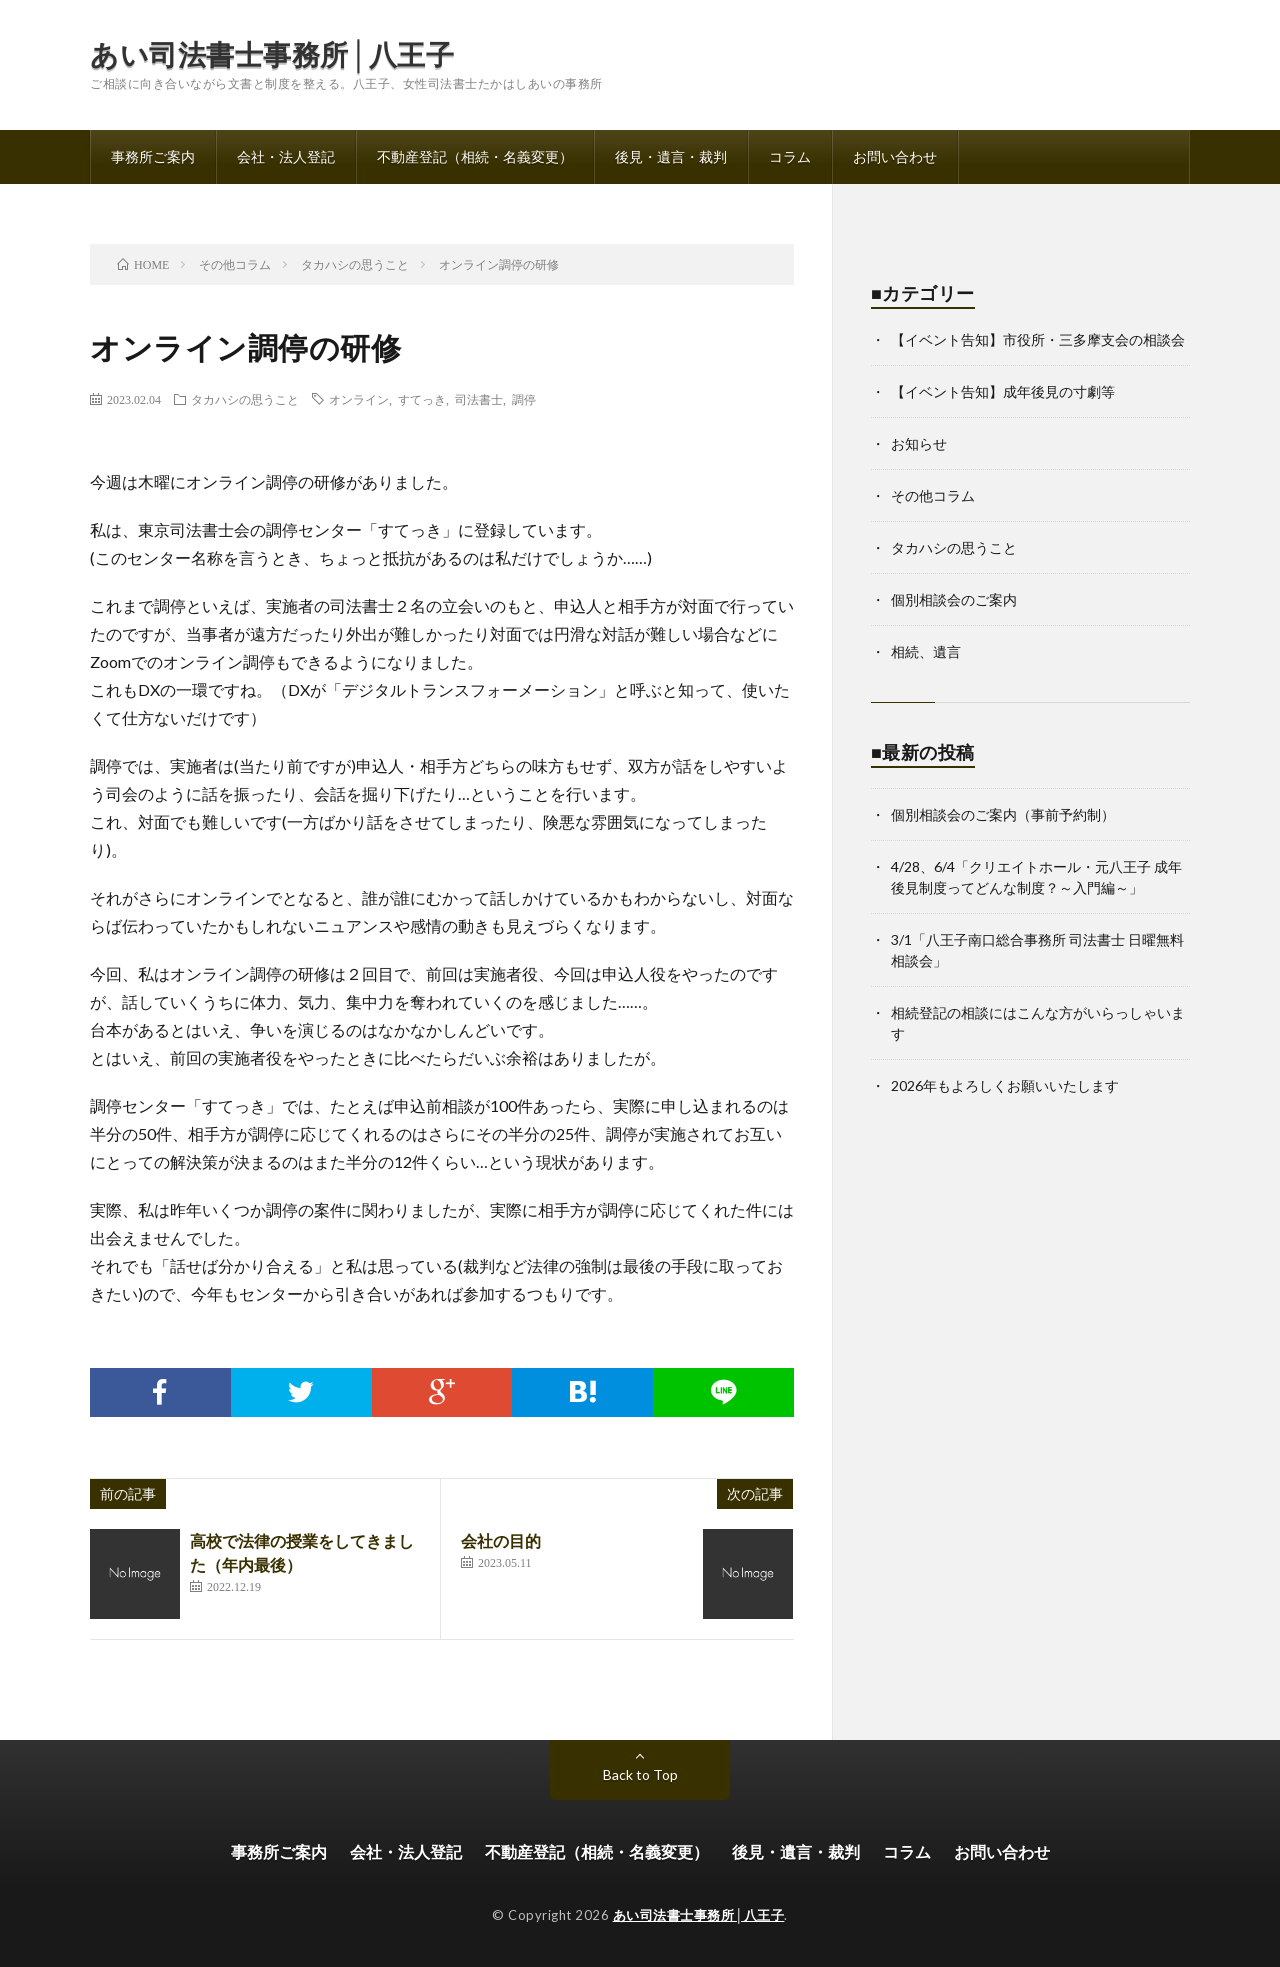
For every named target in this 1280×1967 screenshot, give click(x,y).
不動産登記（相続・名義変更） (475, 156)
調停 (524, 399)
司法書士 (479, 399)
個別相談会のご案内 (954, 599)
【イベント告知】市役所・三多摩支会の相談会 (1038, 339)
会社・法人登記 (286, 156)
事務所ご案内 (153, 156)
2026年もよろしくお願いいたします (1005, 1085)
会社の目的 (501, 1540)
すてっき (422, 399)
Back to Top (640, 1774)
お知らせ (919, 443)
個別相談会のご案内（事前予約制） (1003, 814)
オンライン (359, 399)
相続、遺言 (926, 651)
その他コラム (933, 495)
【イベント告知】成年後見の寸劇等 (1003, 391)
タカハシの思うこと (245, 399)
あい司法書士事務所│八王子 (272, 54)
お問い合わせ (895, 156)
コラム (790, 156)
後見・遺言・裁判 (671, 156)
